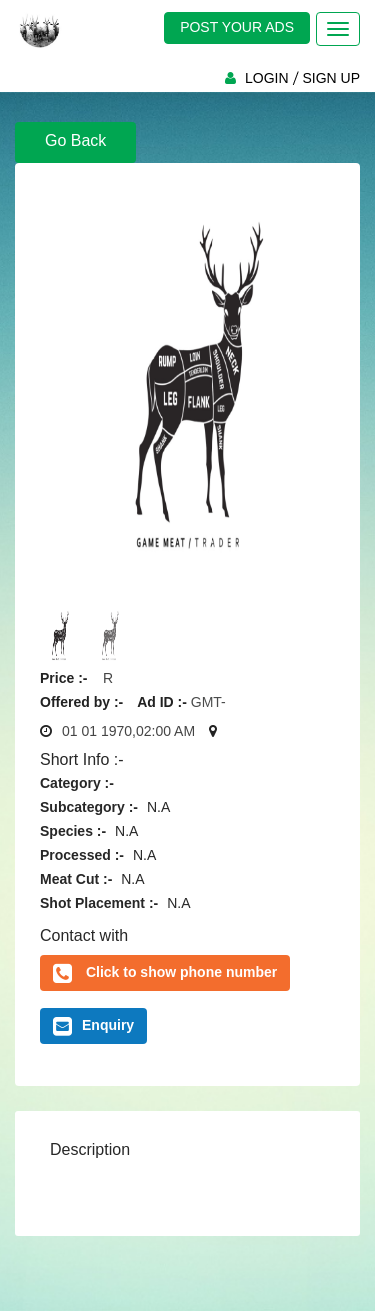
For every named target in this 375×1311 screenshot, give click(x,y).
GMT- (208, 702)
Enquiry (93, 1026)
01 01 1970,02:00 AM (128, 731)
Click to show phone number (181, 972)
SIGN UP (331, 78)
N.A (158, 807)
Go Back (75, 140)
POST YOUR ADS (237, 27)
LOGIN (267, 78)
